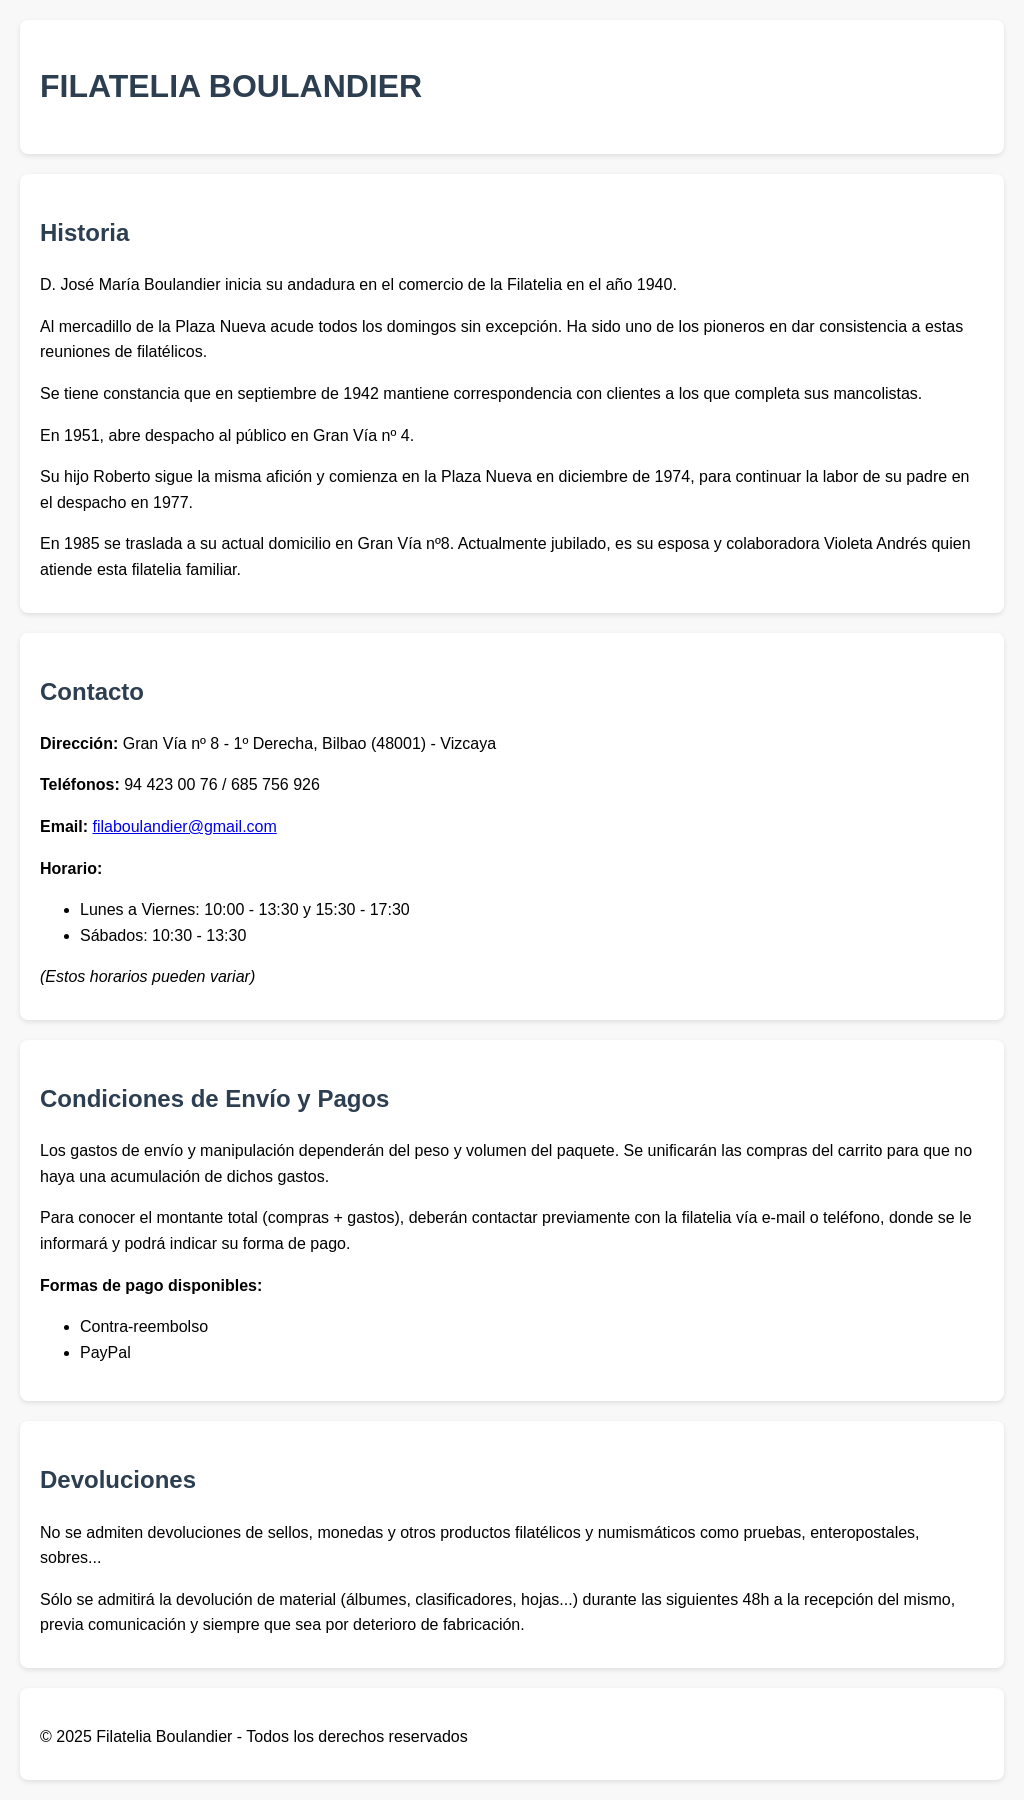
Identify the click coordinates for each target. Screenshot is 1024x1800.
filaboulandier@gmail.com (184, 826)
